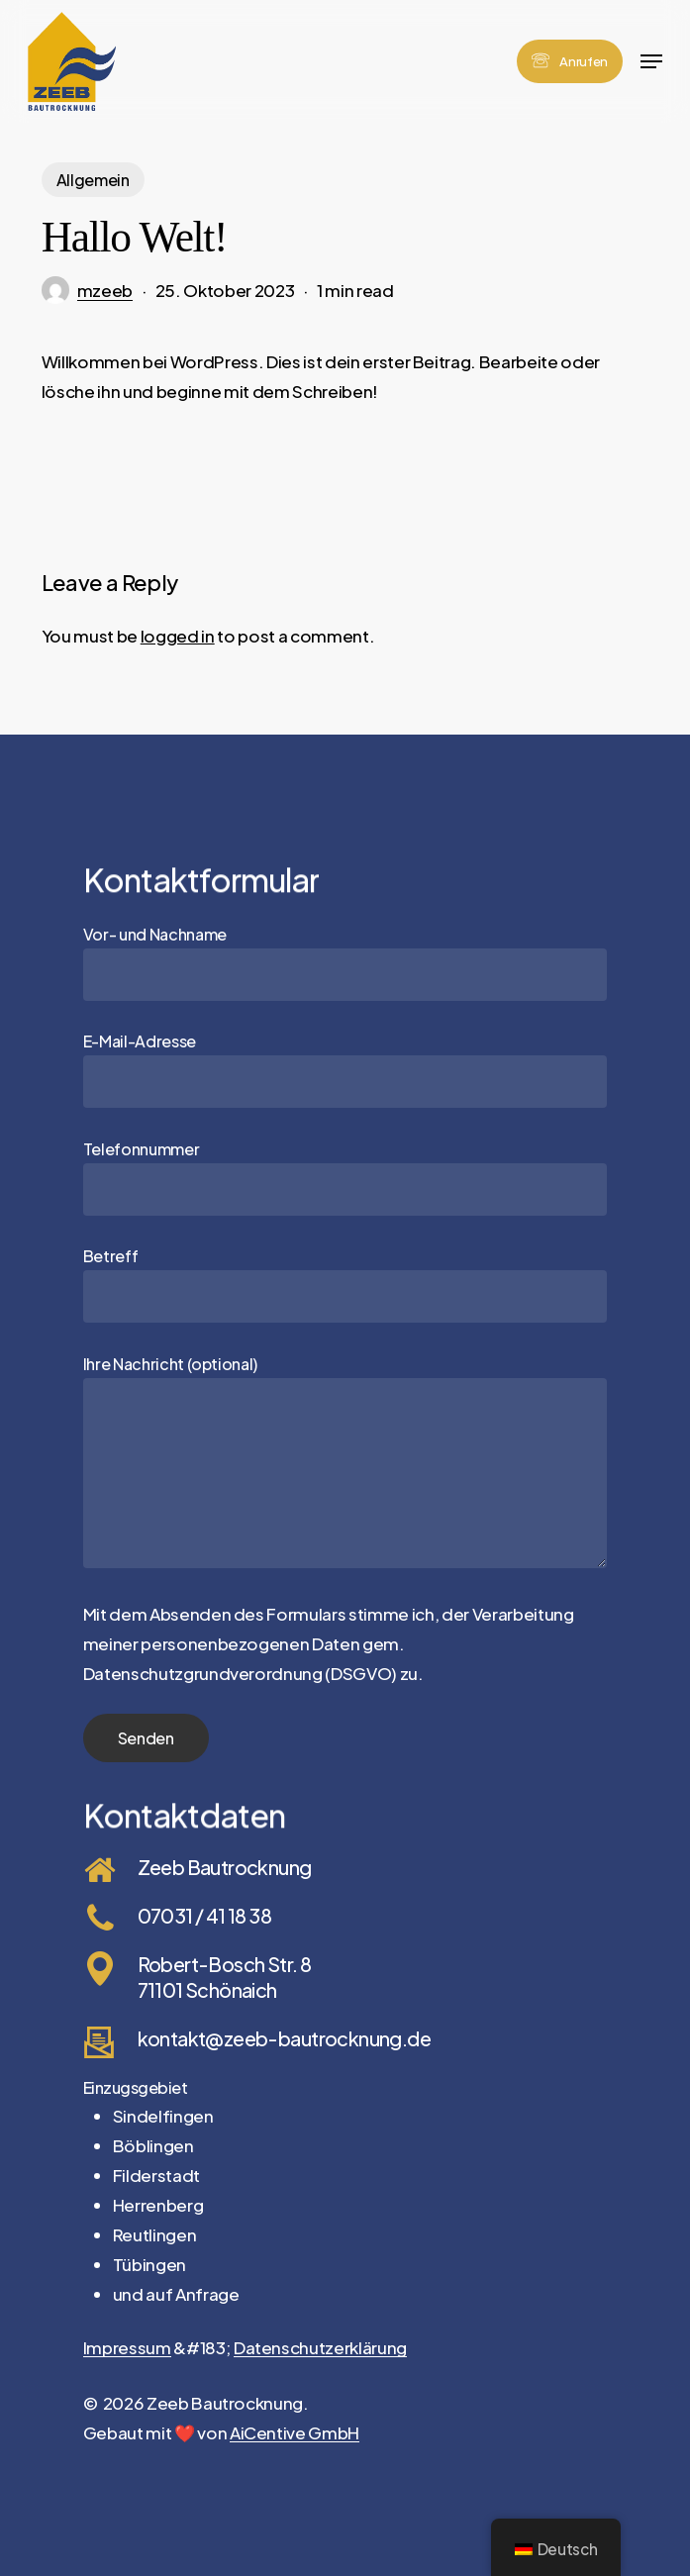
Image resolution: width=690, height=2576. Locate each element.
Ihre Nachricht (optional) (345, 1463)
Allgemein (93, 179)
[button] (651, 61)
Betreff (345, 1284)
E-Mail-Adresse (345, 1069)
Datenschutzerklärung (320, 2347)
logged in (178, 635)
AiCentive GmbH (294, 2432)
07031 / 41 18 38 (205, 1915)
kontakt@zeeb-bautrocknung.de (284, 2038)
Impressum (127, 2347)
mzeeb (105, 290)
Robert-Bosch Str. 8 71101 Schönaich (225, 1976)
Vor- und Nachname (345, 962)
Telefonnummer (345, 1177)
